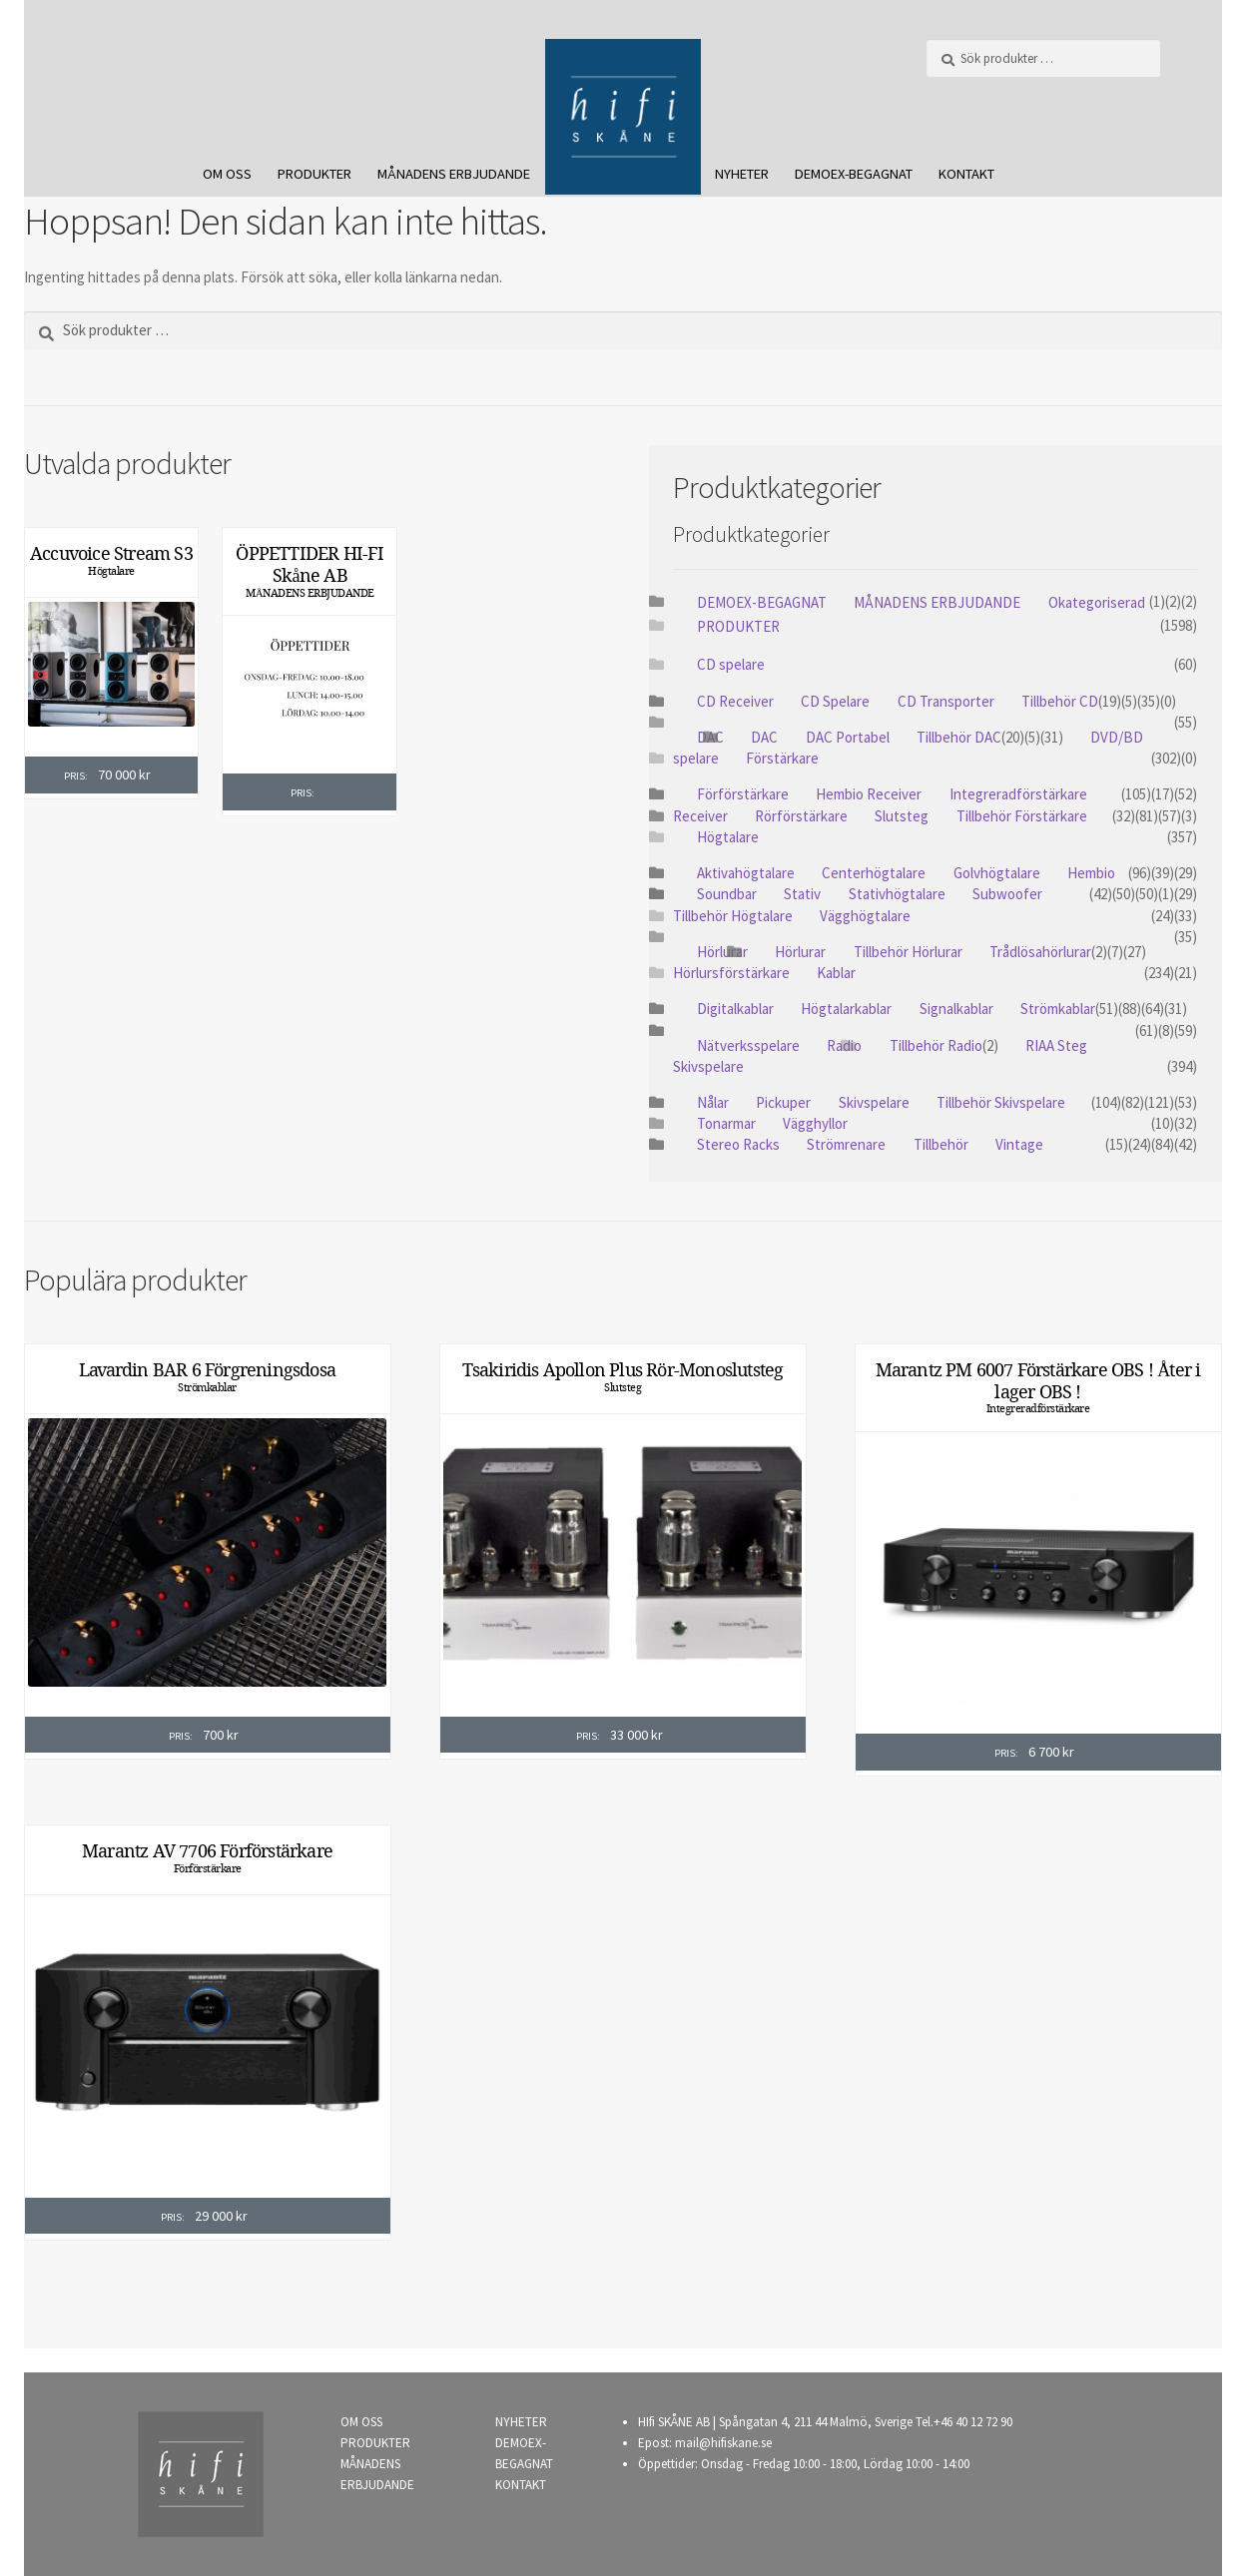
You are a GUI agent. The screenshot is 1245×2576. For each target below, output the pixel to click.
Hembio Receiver (869, 793)
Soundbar (727, 893)
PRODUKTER (314, 174)
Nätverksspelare (748, 1045)
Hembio (1091, 872)
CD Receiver (735, 701)
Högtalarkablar (846, 1008)
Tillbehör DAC (959, 737)
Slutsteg (902, 815)
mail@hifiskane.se (723, 2442)
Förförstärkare (743, 793)
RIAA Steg (1056, 1045)
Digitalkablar (735, 1008)
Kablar (836, 972)
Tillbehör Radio (936, 1045)
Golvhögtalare (996, 872)
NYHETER (742, 174)
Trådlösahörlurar (1040, 951)
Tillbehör (941, 1144)
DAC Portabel (848, 737)
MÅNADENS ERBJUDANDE (453, 174)
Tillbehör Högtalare (733, 915)
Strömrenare (846, 1144)
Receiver (700, 815)
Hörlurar (722, 951)
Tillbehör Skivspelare (1000, 1102)
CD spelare (731, 664)
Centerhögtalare (874, 872)
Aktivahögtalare (746, 872)
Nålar (713, 1102)
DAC (764, 737)
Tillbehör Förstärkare (1021, 815)
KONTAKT (966, 174)
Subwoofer (1007, 893)
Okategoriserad (1096, 602)
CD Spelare (835, 701)
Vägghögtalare (865, 915)
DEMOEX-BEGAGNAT (854, 174)
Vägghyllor (815, 1123)
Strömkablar (1057, 1008)
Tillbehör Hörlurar (908, 951)
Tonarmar (726, 1123)
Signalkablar (956, 1008)
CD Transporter (946, 701)
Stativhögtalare (897, 893)
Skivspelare (708, 1066)
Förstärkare (782, 758)
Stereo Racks (738, 1144)
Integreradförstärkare (1018, 793)
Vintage (1019, 1144)
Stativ (802, 893)
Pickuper (783, 1102)
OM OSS (227, 174)
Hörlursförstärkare (731, 972)
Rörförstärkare (801, 815)
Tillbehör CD (1059, 701)
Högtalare (111, 571)
